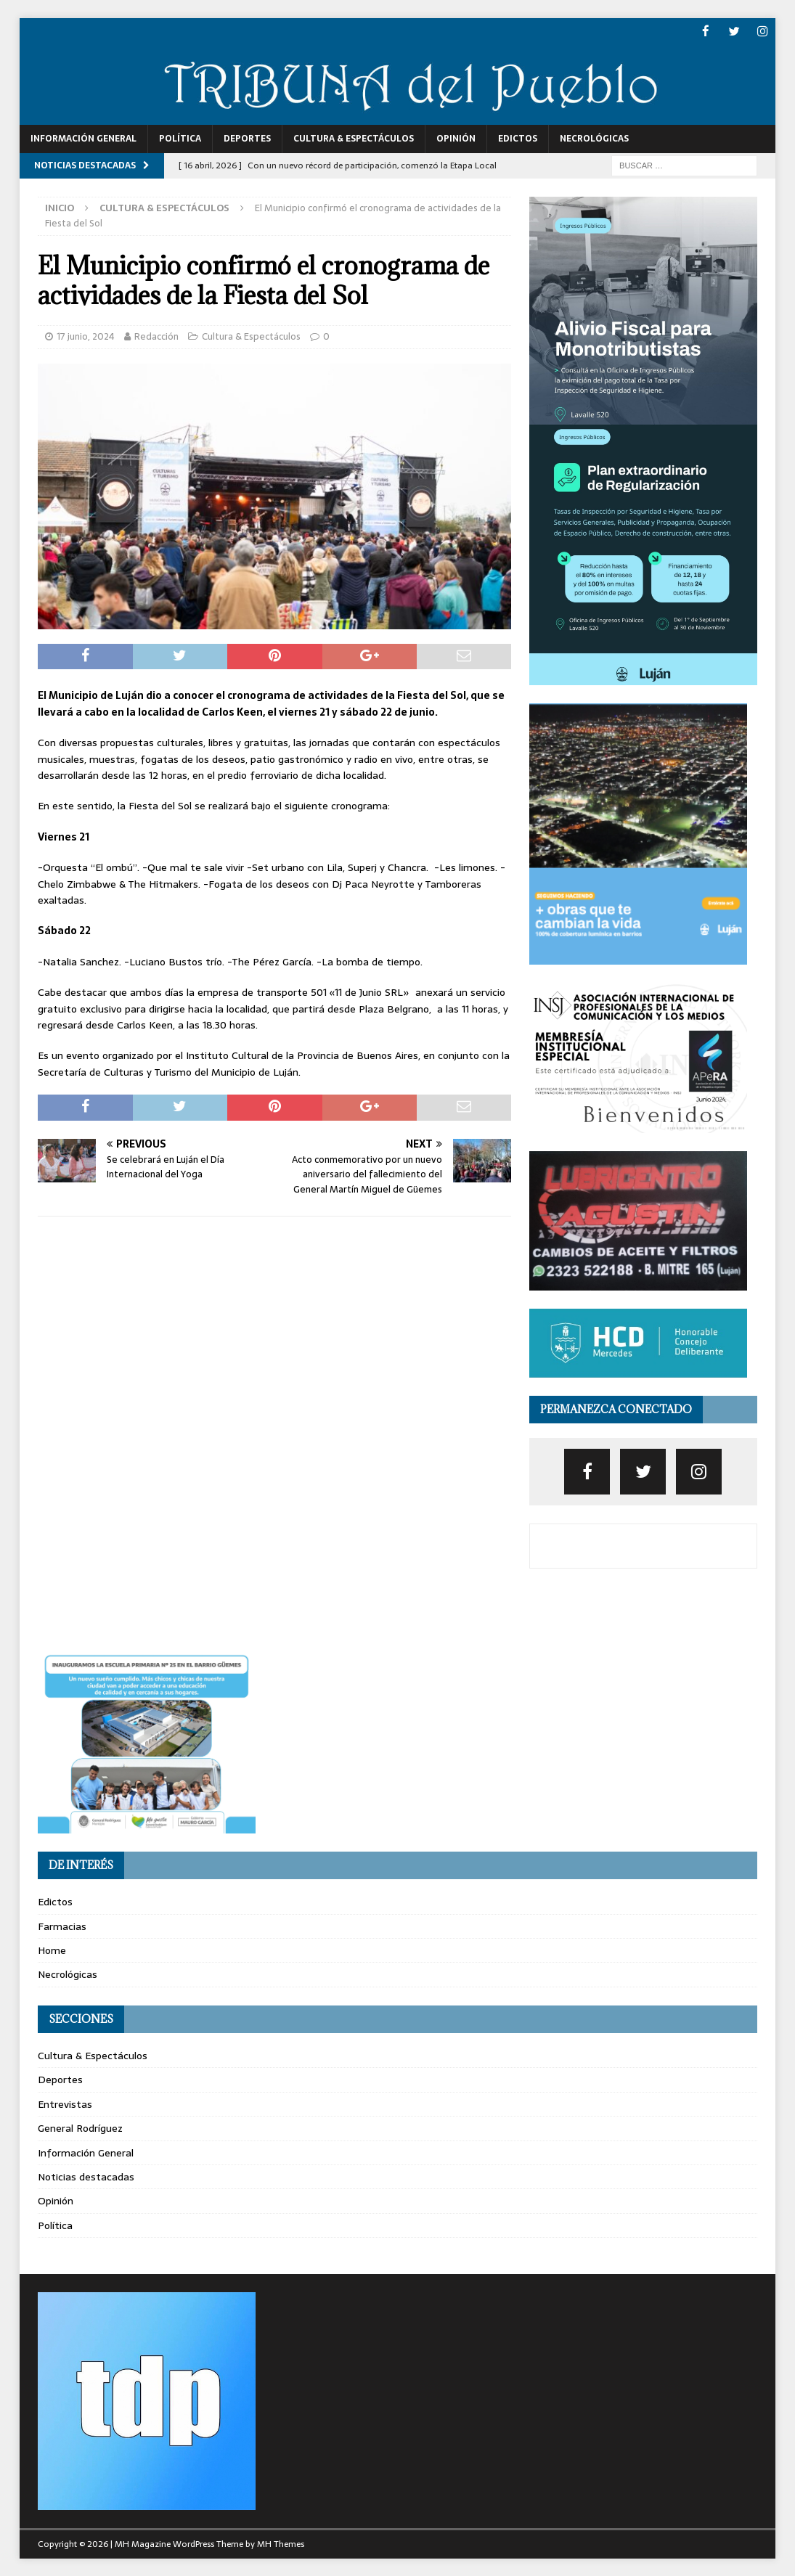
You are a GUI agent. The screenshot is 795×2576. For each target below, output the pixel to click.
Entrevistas (65, 2103)
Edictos (517, 138)
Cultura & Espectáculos (353, 138)
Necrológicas (594, 138)
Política (180, 138)
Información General (83, 138)
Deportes (247, 138)
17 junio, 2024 (86, 335)
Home (52, 1950)
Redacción (156, 335)
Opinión (456, 138)
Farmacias (62, 1926)
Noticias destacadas (86, 2176)
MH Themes (280, 2543)
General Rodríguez (80, 2127)
